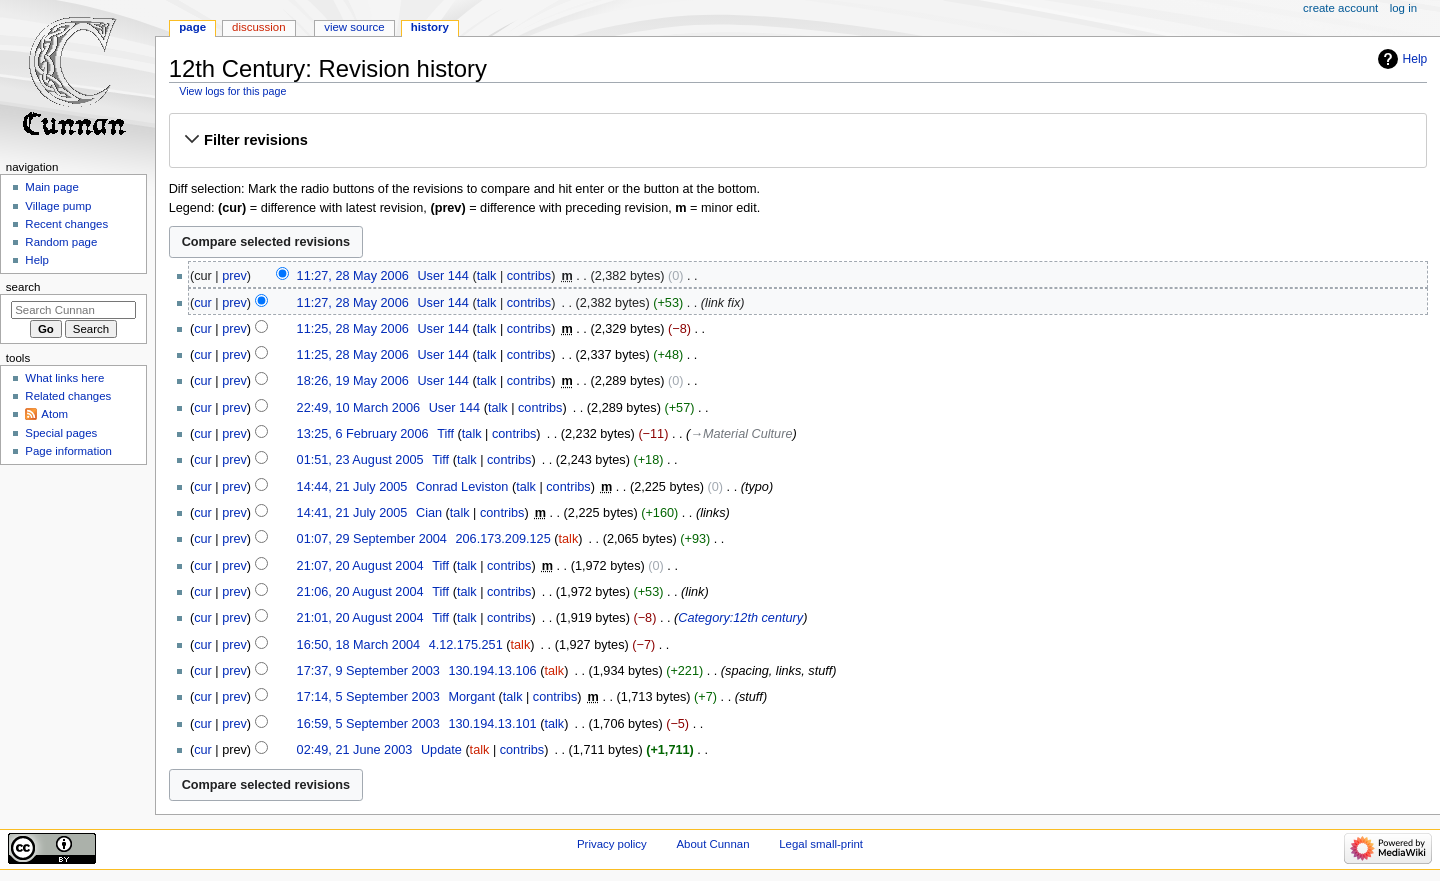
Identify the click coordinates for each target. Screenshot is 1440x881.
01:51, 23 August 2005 (360, 460)
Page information (68, 451)
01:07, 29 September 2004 (372, 539)
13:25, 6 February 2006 (363, 434)
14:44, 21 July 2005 (352, 487)
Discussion (258, 27)
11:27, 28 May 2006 (353, 276)
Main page (52, 187)
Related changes (68, 396)
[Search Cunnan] (73, 310)
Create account (1340, 8)
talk (487, 276)
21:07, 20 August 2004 (360, 566)
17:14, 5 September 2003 (368, 697)
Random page (61, 242)
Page (192, 27)
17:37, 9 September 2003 (368, 671)
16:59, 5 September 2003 (368, 724)
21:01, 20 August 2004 (360, 618)
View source (354, 27)
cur (203, 303)
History (430, 27)
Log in (1403, 8)
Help (1415, 59)
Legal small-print (821, 844)
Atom (54, 414)
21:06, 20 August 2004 (360, 592)
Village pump (58, 206)
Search (23, 287)
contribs (529, 276)
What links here (64, 378)
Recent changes (66, 224)
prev (234, 276)
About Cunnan (712, 844)
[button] (797, 140)
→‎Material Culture (741, 434)
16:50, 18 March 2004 (358, 645)
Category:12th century (740, 618)
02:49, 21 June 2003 (355, 750)
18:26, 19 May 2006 (353, 381)
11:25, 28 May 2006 (353, 329)
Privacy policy (612, 844)
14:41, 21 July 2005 (352, 513)
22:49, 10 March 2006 (358, 408)
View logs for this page (232, 91)
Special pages (61, 433)
